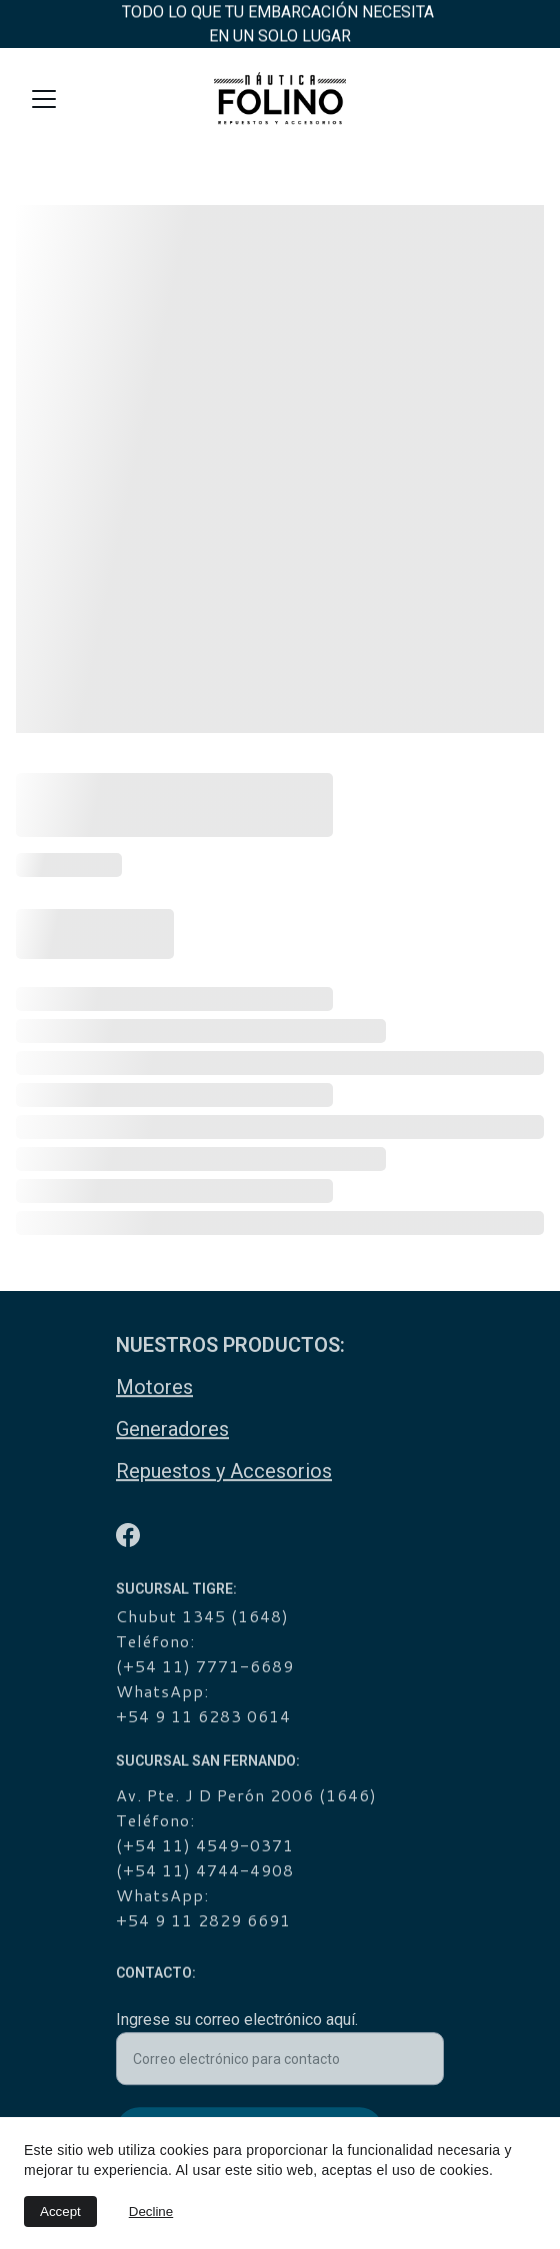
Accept (60, 2211)
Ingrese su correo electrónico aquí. (237, 2025)
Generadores (172, 1430)
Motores (154, 1388)
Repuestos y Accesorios (224, 1472)
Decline (151, 2211)
